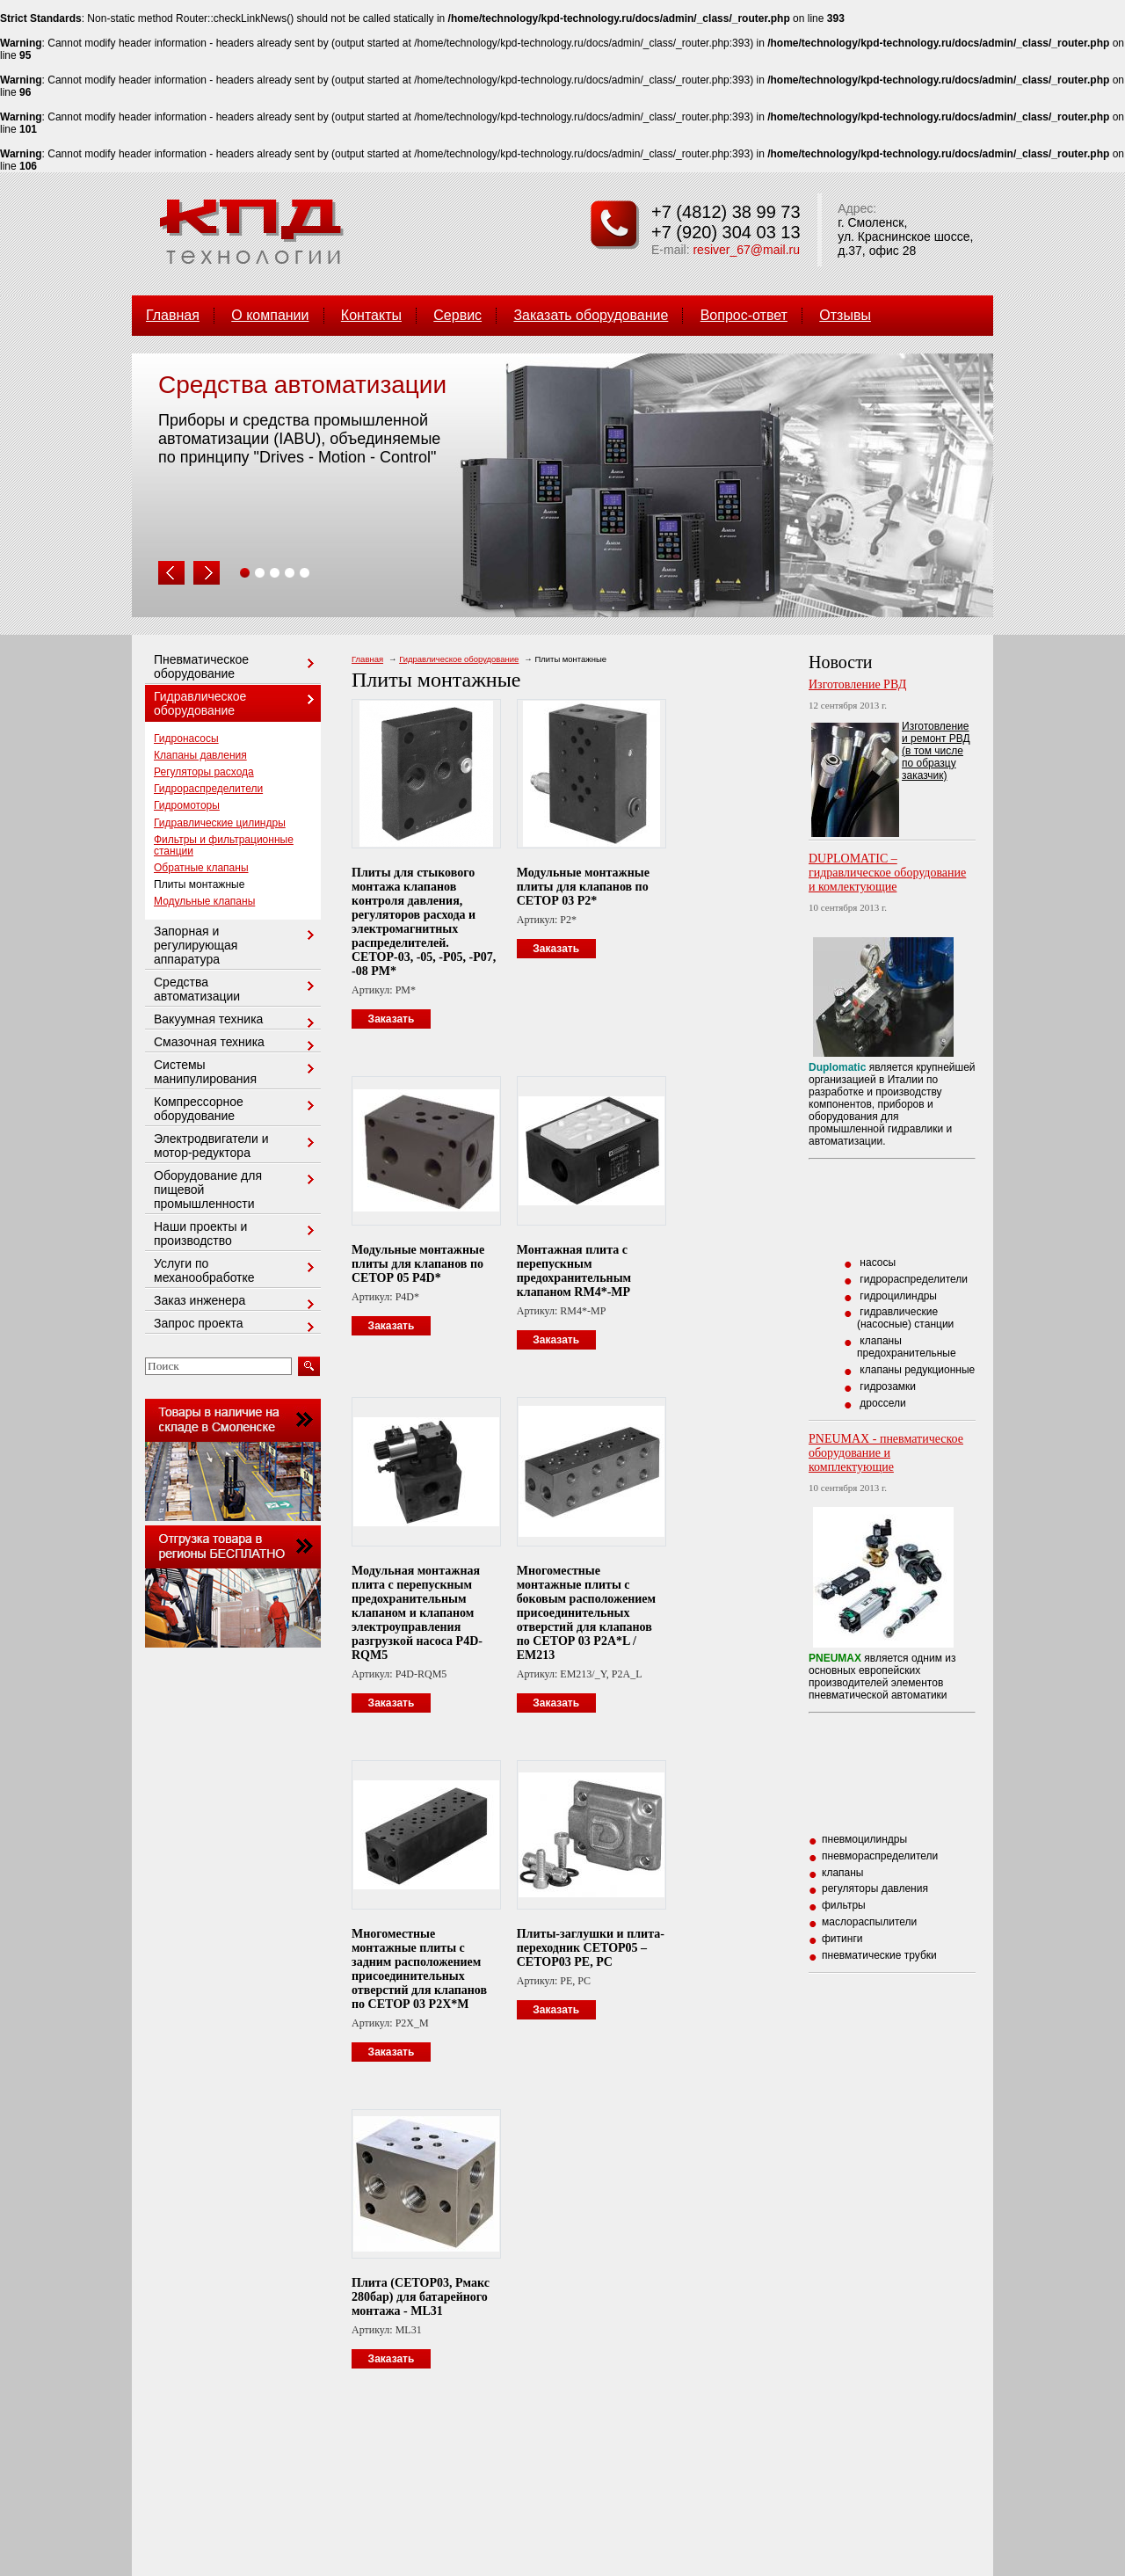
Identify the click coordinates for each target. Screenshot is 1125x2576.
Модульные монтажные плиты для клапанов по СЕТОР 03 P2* (583, 886)
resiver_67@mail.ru (746, 250)
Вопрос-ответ (744, 315)
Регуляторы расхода (204, 772)
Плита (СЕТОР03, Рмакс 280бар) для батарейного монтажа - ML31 (421, 2297)
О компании (269, 315)
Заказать (391, 1019)
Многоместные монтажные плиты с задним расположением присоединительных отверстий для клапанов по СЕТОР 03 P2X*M (419, 1969)
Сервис (457, 315)
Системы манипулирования (236, 1072)
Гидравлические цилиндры (220, 823)
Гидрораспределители (208, 788)
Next (206, 573)
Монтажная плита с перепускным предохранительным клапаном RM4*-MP (574, 1271)
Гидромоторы (187, 805)
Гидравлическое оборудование (459, 659)
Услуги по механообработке (236, 1270)
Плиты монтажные (199, 884)
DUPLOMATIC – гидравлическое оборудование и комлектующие (887, 872)
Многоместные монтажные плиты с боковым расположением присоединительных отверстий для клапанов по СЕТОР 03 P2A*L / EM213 (586, 1613)
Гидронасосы (186, 738)
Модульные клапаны (204, 901)
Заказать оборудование (590, 315)
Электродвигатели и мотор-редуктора (236, 1146)
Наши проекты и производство (236, 1233)
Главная (173, 315)
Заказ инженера (236, 1301)
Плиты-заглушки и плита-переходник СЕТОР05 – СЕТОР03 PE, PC (590, 1947)
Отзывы (845, 315)
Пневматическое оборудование (236, 666)
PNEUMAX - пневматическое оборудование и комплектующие (886, 1453)
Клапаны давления (200, 755)
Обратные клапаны (201, 868)
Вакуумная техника (236, 1020)
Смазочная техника (236, 1043)
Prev (171, 573)
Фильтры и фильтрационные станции (224, 845)
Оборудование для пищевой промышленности (236, 1189)
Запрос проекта (236, 1324)
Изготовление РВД (857, 684)
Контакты (371, 315)
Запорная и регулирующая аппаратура (236, 945)
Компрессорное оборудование (236, 1109)
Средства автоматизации (236, 989)
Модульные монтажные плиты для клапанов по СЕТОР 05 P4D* (418, 1263)
